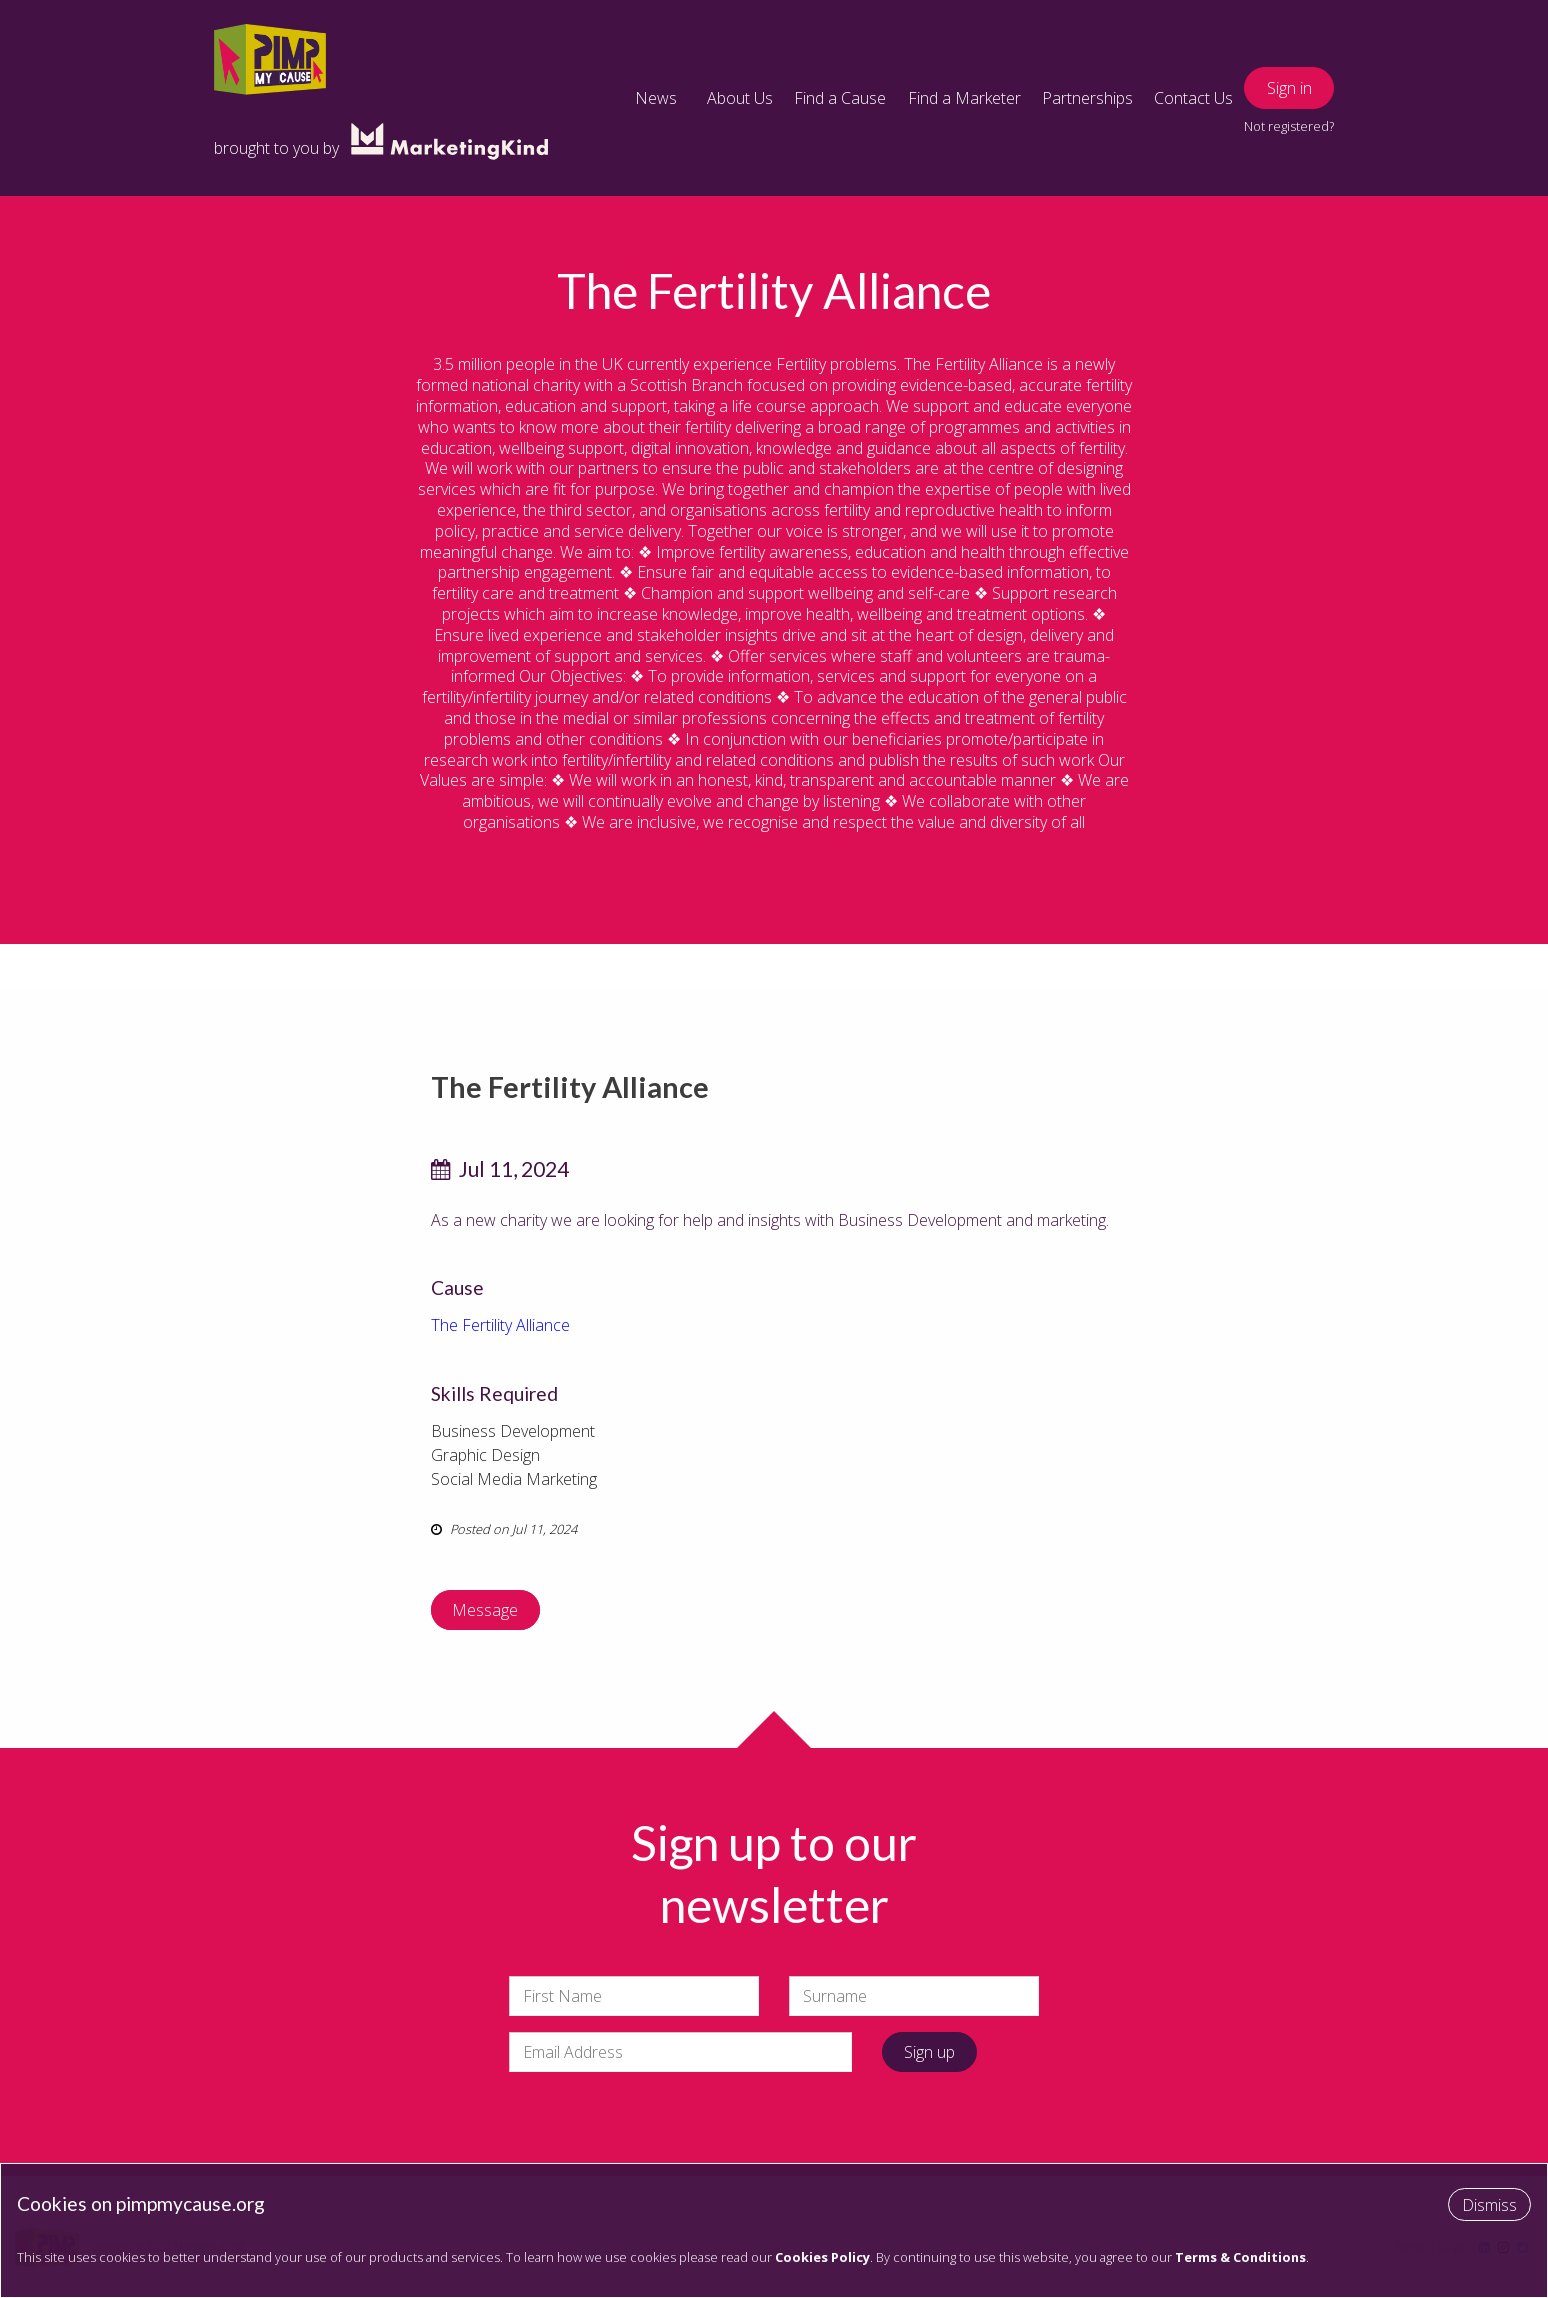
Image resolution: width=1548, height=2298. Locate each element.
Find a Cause (840, 98)
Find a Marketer (964, 98)
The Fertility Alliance (500, 1325)
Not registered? (1289, 126)
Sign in (1289, 88)
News (656, 98)
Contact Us (1193, 98)
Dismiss (1489, 2205)
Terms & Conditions (1240, 2257)
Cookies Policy (822, 2257)
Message (485, 1610)
